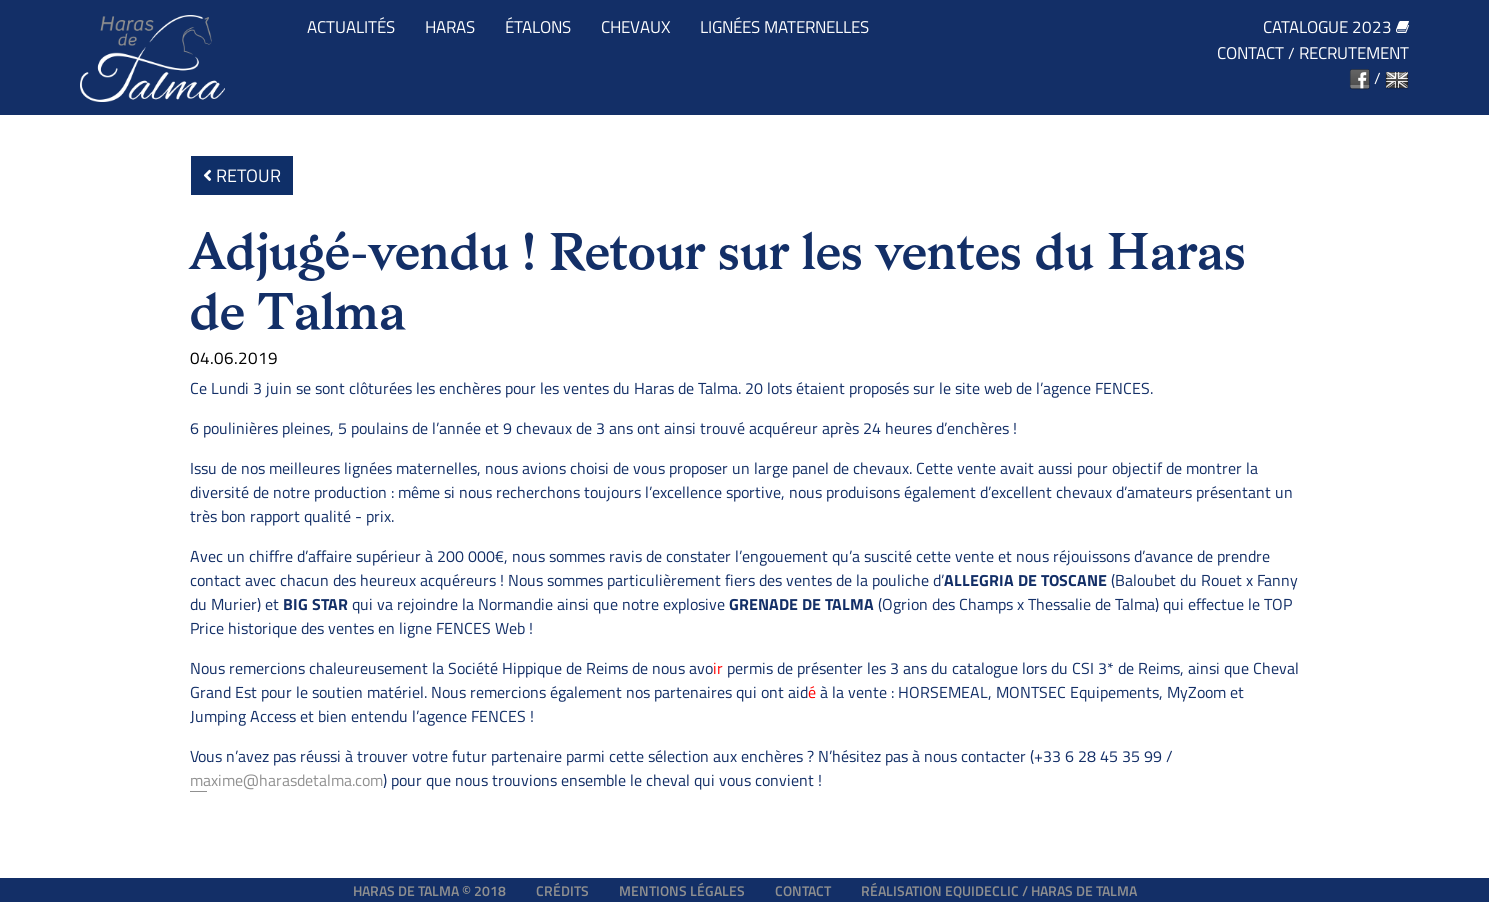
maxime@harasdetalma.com (286, 780)
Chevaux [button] (635, 27)
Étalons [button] (538, 27)
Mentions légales (682, 890)
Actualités (351, 27)
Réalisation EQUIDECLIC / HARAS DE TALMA (999, 890)
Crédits (562, 890)
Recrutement (1354, 53)
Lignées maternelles (784, 27)
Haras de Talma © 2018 (429, 890)
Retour (242, 175)
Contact (1250, 53)
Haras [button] (450, 27)
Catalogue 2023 (1336, 27)
